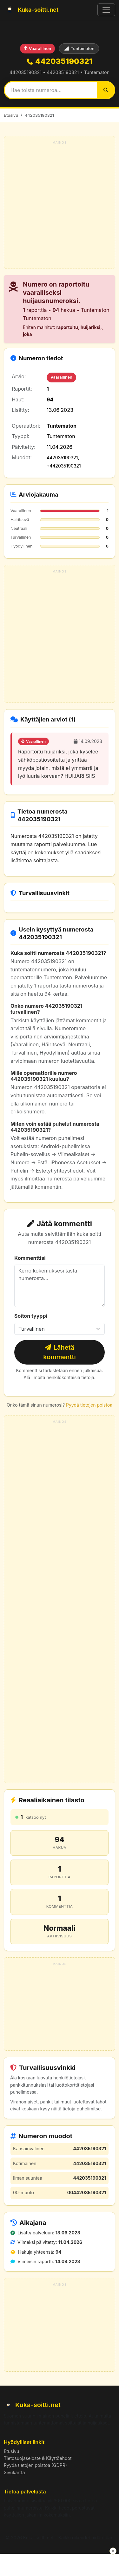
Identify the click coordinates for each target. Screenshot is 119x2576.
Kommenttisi (30, 1258)
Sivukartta (14, 2472)
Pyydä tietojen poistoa (89, 1405)
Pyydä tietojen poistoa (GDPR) (35, 2465)
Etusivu (11, 115)
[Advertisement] (59, 205)
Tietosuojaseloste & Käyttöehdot (38, 2458)
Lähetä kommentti (59, 1352)
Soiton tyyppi (30, 1316)
